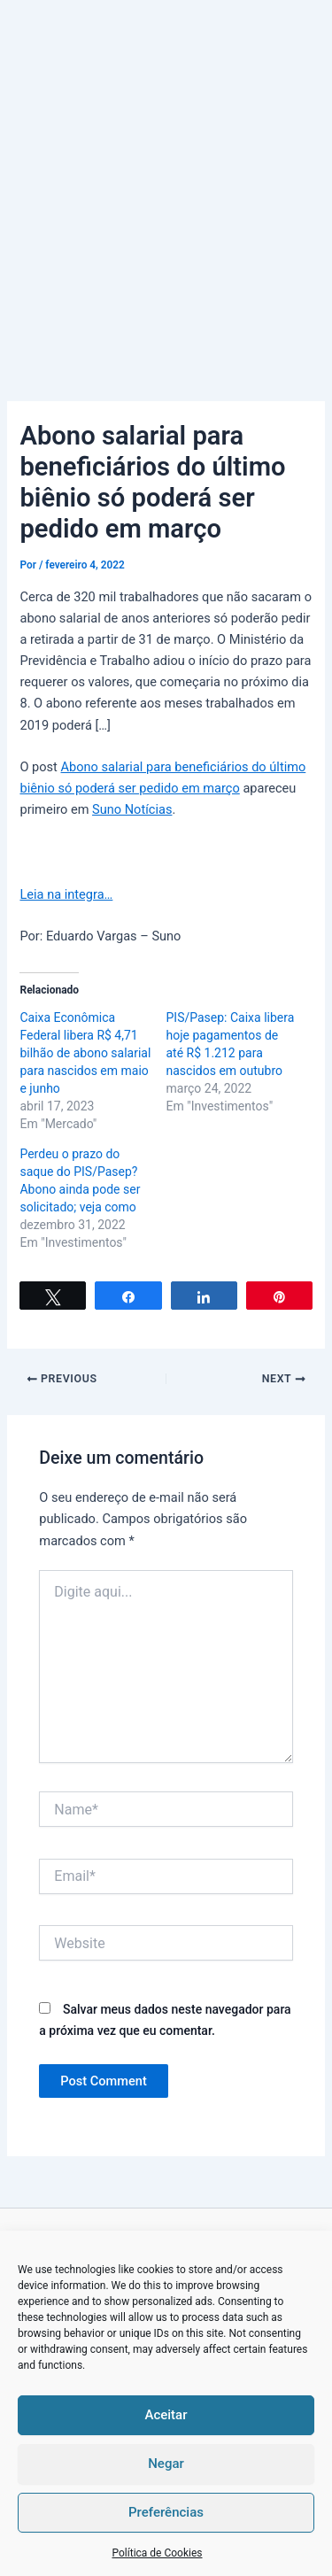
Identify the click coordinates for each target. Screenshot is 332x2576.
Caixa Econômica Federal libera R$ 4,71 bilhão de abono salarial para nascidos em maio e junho (85, 1052)
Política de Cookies (157, 2553)
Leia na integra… (65, 894)
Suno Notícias (132, 809)
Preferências (166, 2512)
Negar (166, 2464)
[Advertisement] (166, 175)
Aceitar (165, 2415)
